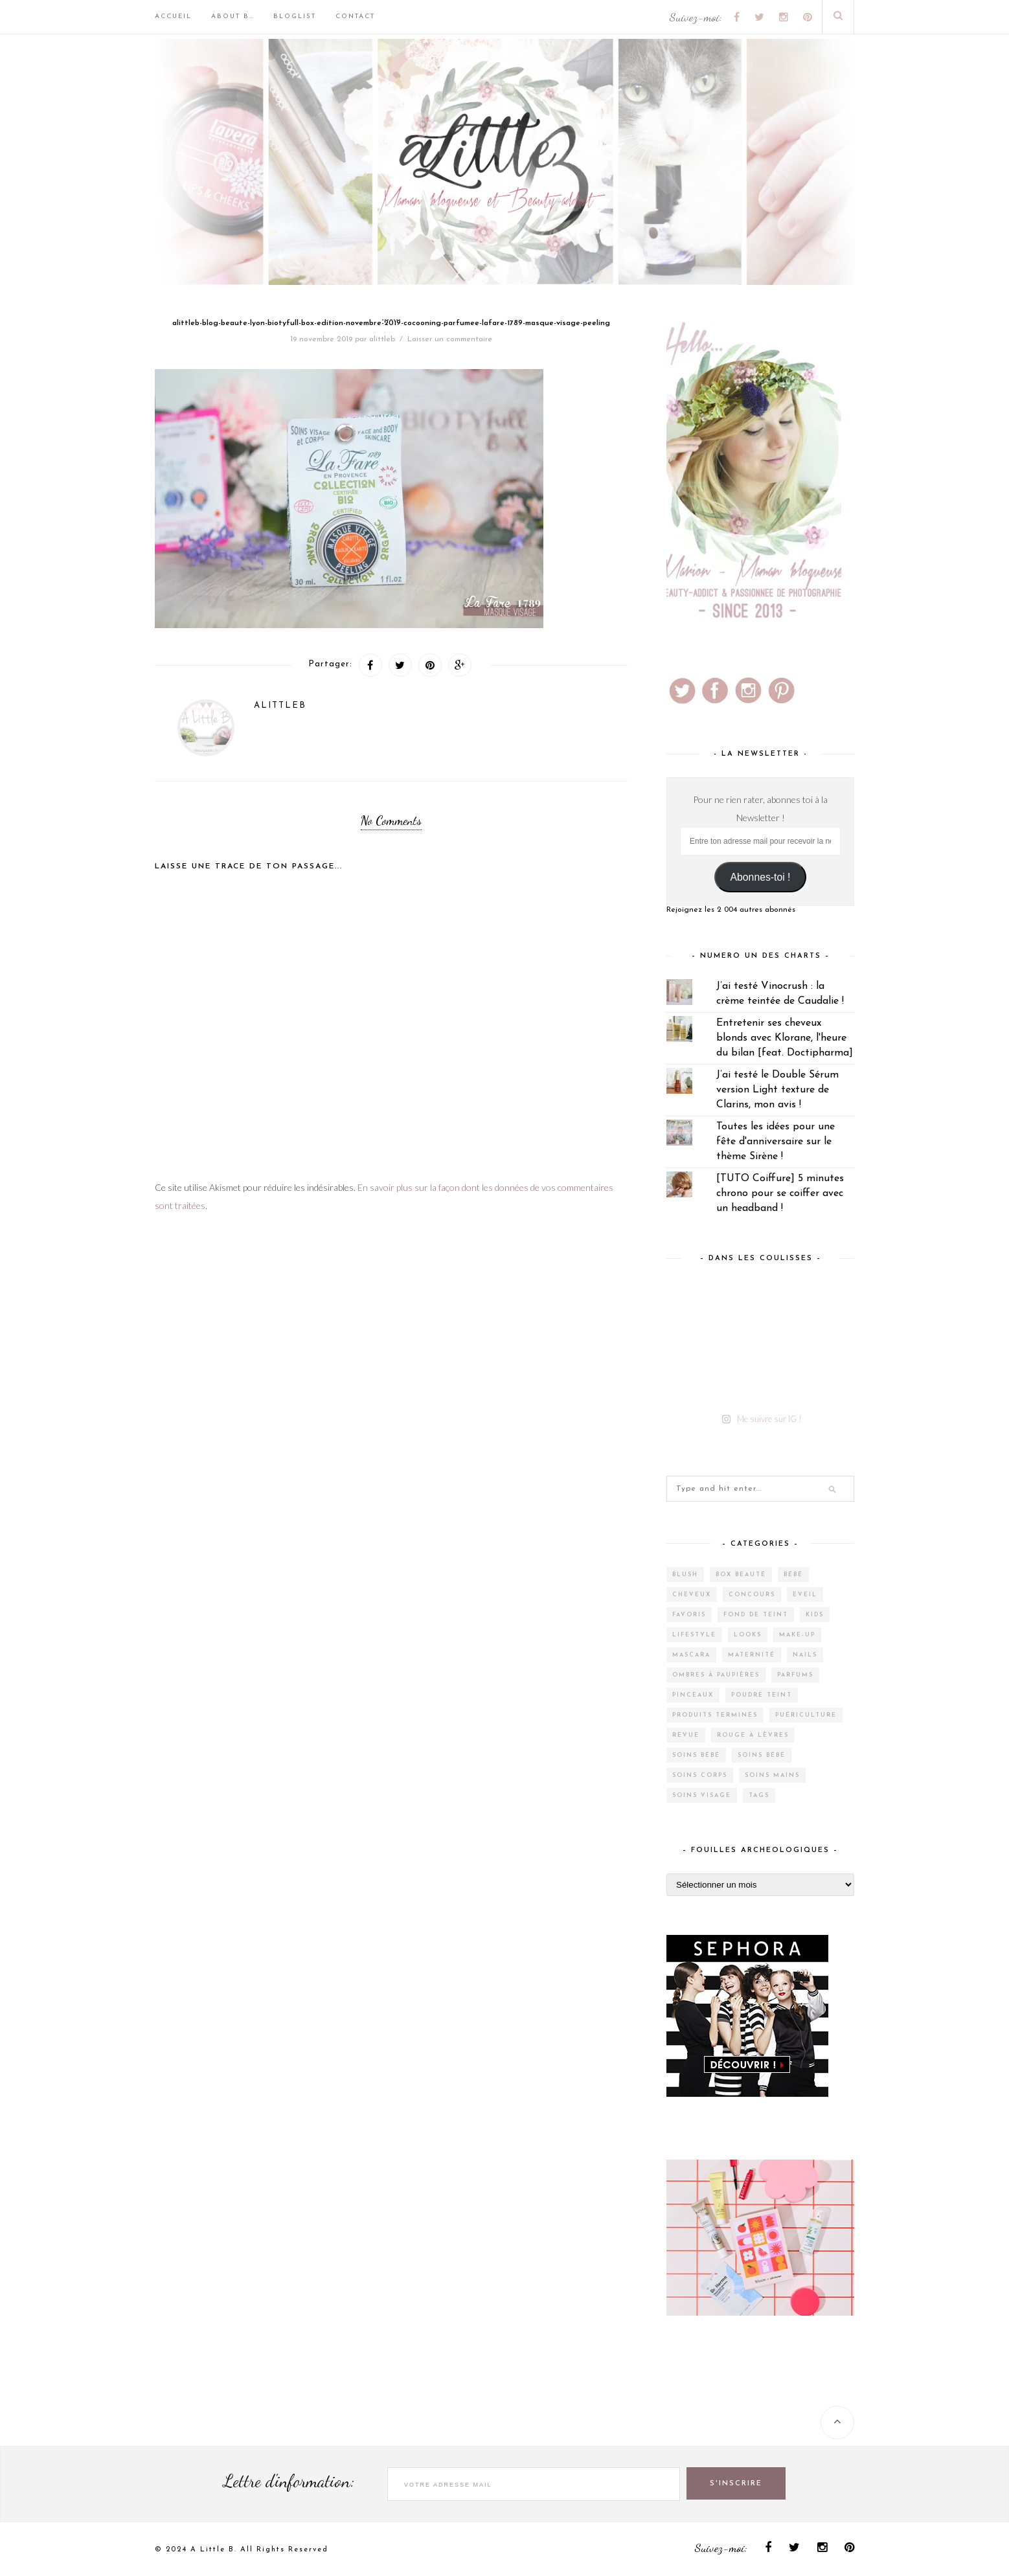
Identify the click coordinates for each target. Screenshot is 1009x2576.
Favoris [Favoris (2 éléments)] (689, 1615)
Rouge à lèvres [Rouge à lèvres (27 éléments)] (753, 1735)
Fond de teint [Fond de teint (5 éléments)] (755, 1615)
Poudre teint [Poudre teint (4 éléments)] (761, 1695)
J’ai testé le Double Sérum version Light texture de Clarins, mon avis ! (777, 1090)
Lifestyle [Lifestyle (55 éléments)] (694, 1635)
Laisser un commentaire (449, 339)
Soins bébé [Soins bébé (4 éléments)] (696, 1755)
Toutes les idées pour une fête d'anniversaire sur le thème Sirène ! (775, 1142)
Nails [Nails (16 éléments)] (805, 1655)
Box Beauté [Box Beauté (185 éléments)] (741, 1574)
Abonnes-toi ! (761, 877)
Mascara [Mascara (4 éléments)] (691, 1655)
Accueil (173, 16)
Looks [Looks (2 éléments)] (748, 1635)
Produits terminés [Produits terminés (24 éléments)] (715, 1715)
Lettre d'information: (289, 2481)
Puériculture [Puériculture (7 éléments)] (806, 1715)
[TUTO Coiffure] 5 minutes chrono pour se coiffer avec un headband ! (780, 1193)
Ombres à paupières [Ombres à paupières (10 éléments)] (716, 1675)
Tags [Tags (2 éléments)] (759, 1795)
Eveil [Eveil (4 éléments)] (805, 1595)
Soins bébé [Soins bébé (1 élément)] (762, 1755)
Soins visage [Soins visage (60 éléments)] (701, 1795)
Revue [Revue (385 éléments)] (685, 1735)
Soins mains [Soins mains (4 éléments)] (772, 1775)
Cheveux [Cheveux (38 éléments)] (691, 1595)
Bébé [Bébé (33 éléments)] (793, 1574)
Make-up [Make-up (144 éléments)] (797, 1635)
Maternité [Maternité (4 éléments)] (751, 1655)
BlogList (294, 16)
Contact (355, 16)
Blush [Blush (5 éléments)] (685, 1574)
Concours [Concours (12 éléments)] (752, 1595)
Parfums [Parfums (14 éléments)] (795, 1675)
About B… (232, 16)
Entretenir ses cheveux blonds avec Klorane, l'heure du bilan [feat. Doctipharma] (784, 1038)
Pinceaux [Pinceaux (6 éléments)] (693, 1695)
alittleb (382, 339)
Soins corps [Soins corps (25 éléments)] (699, 1775)
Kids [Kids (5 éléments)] (815, 1615)
